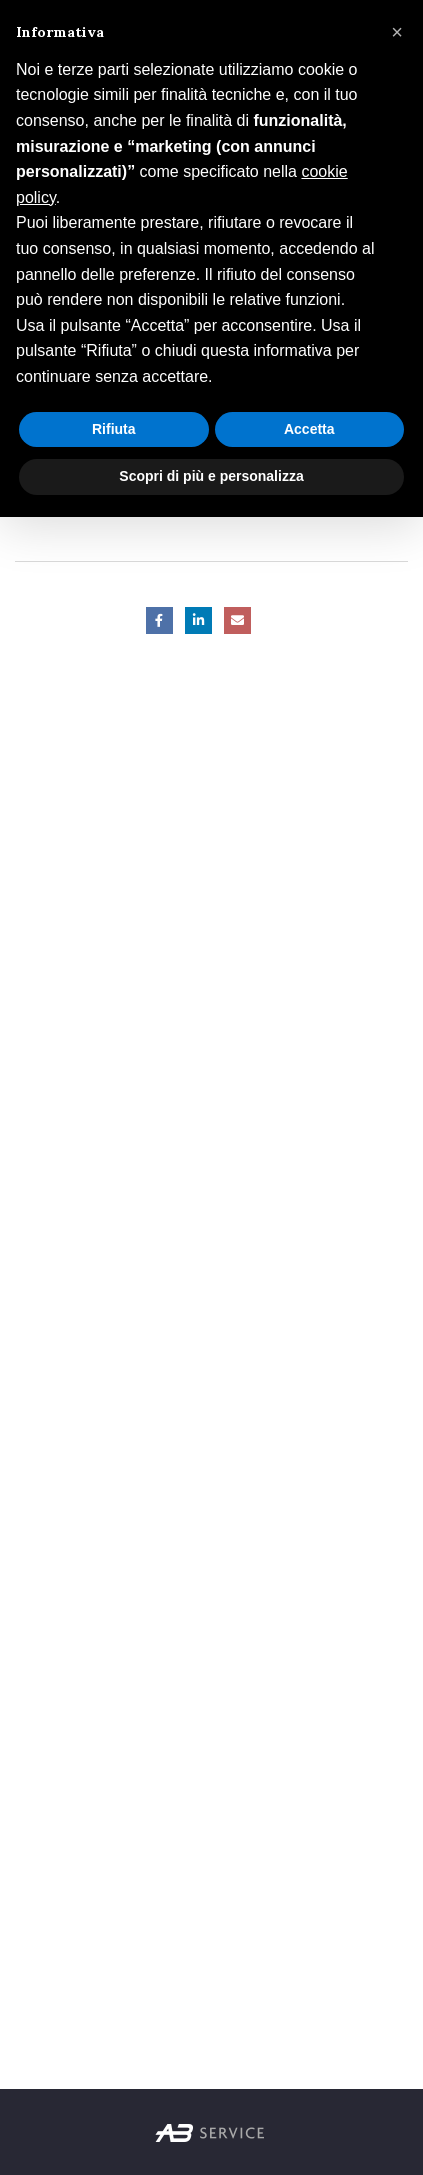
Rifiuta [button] (114, 429)
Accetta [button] (309, 429)
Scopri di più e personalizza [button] (211, 476)
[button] (397, 32)
